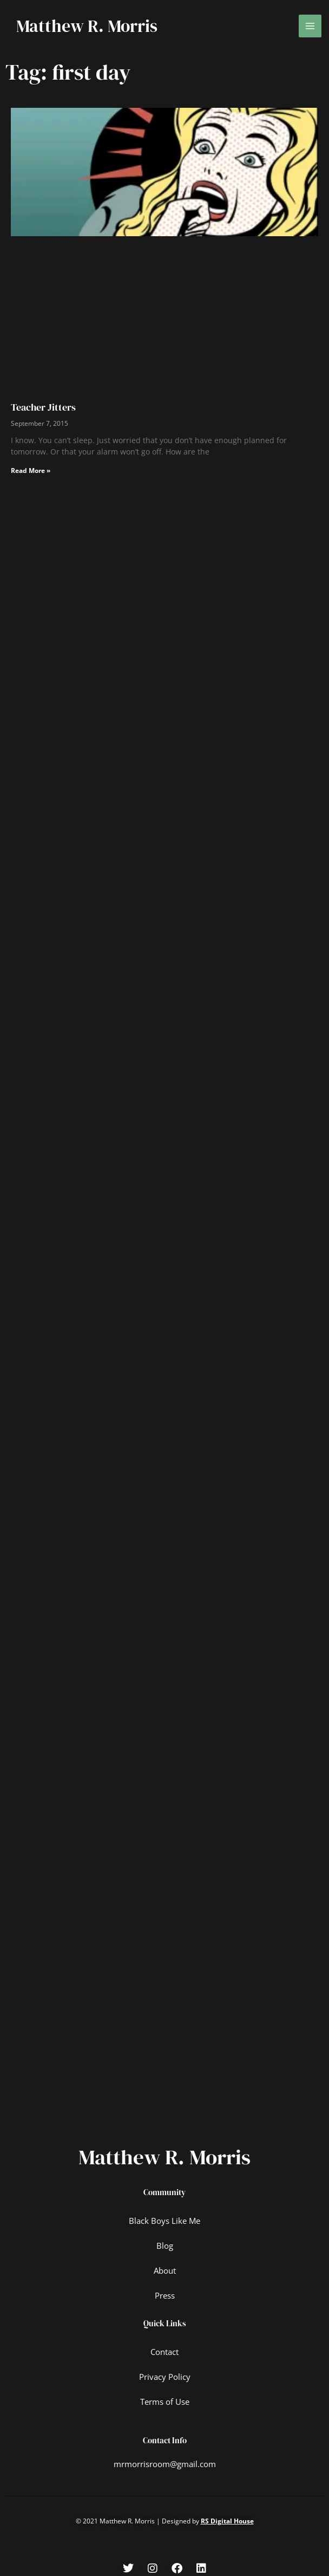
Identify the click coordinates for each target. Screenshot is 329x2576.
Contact (164, 2348)
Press (165, 2292)
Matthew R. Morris (86, 26)
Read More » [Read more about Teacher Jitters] (30, 470)
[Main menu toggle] (310, 26)
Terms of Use (164, 2398)
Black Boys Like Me (164, 2217)
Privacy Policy (164, 2373)
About (165, 2267)
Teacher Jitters (43, 407)
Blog (164, 2242)
